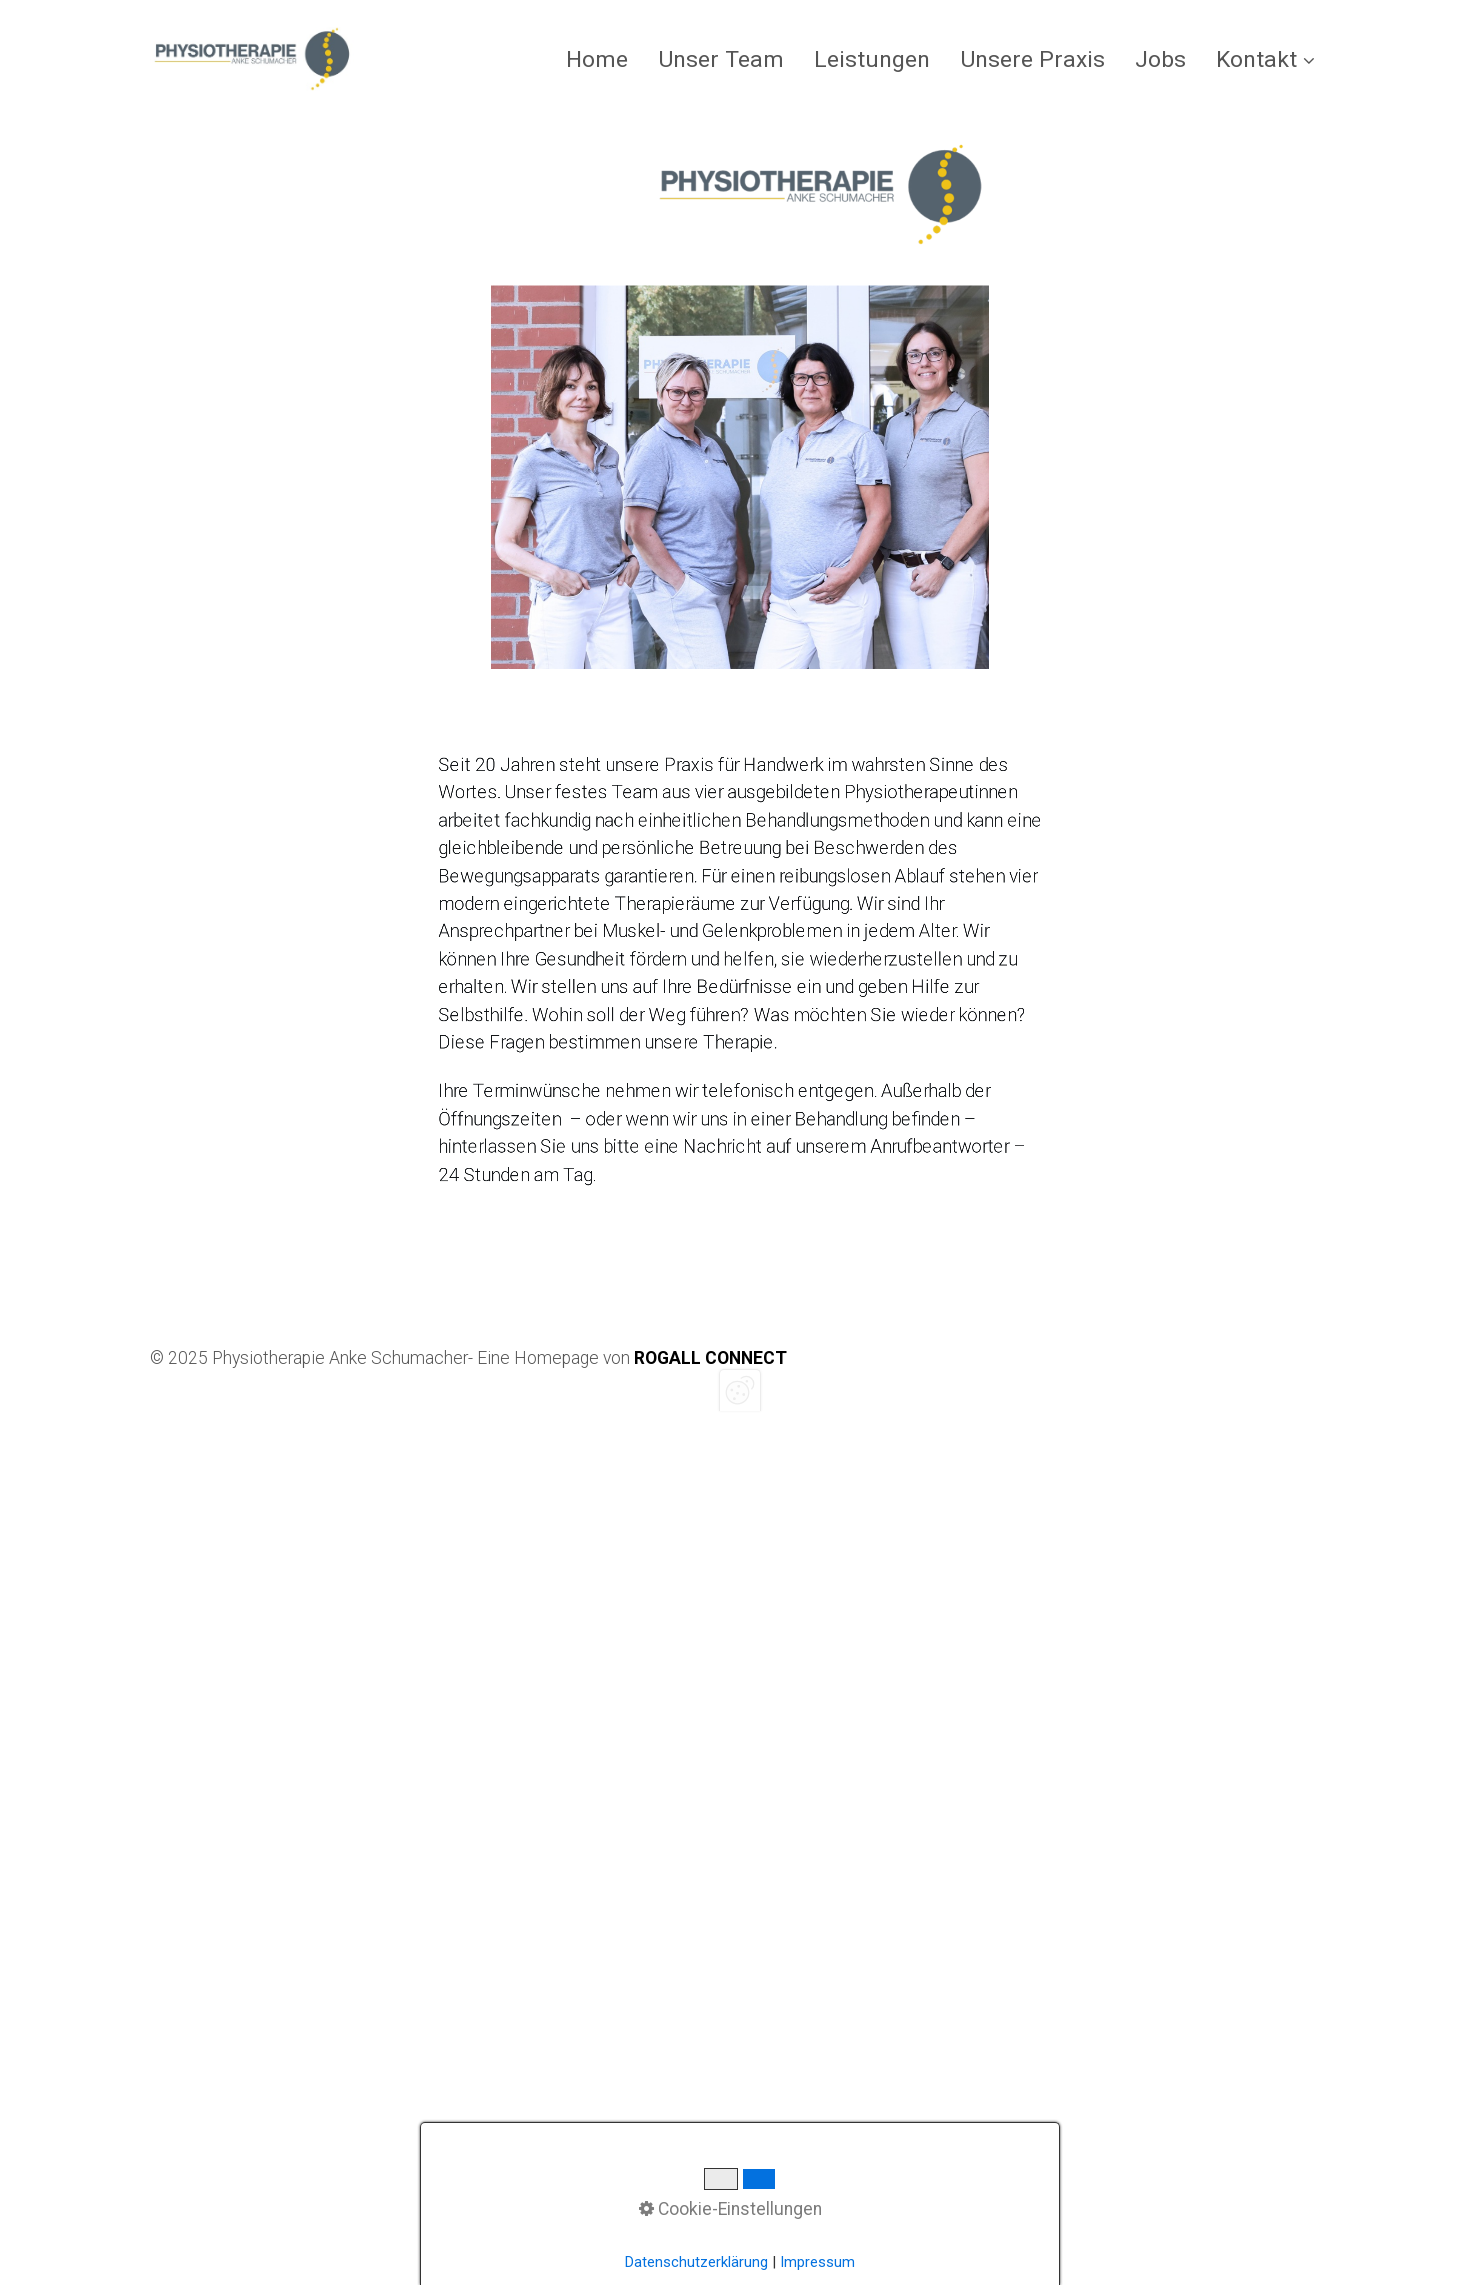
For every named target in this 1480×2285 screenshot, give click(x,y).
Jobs (1160, 59)
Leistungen (872, 59)
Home (597, 59)
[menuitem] (604, 59)
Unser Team (721, 59)
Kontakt (1265, 59)
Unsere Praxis (1032, 59)
